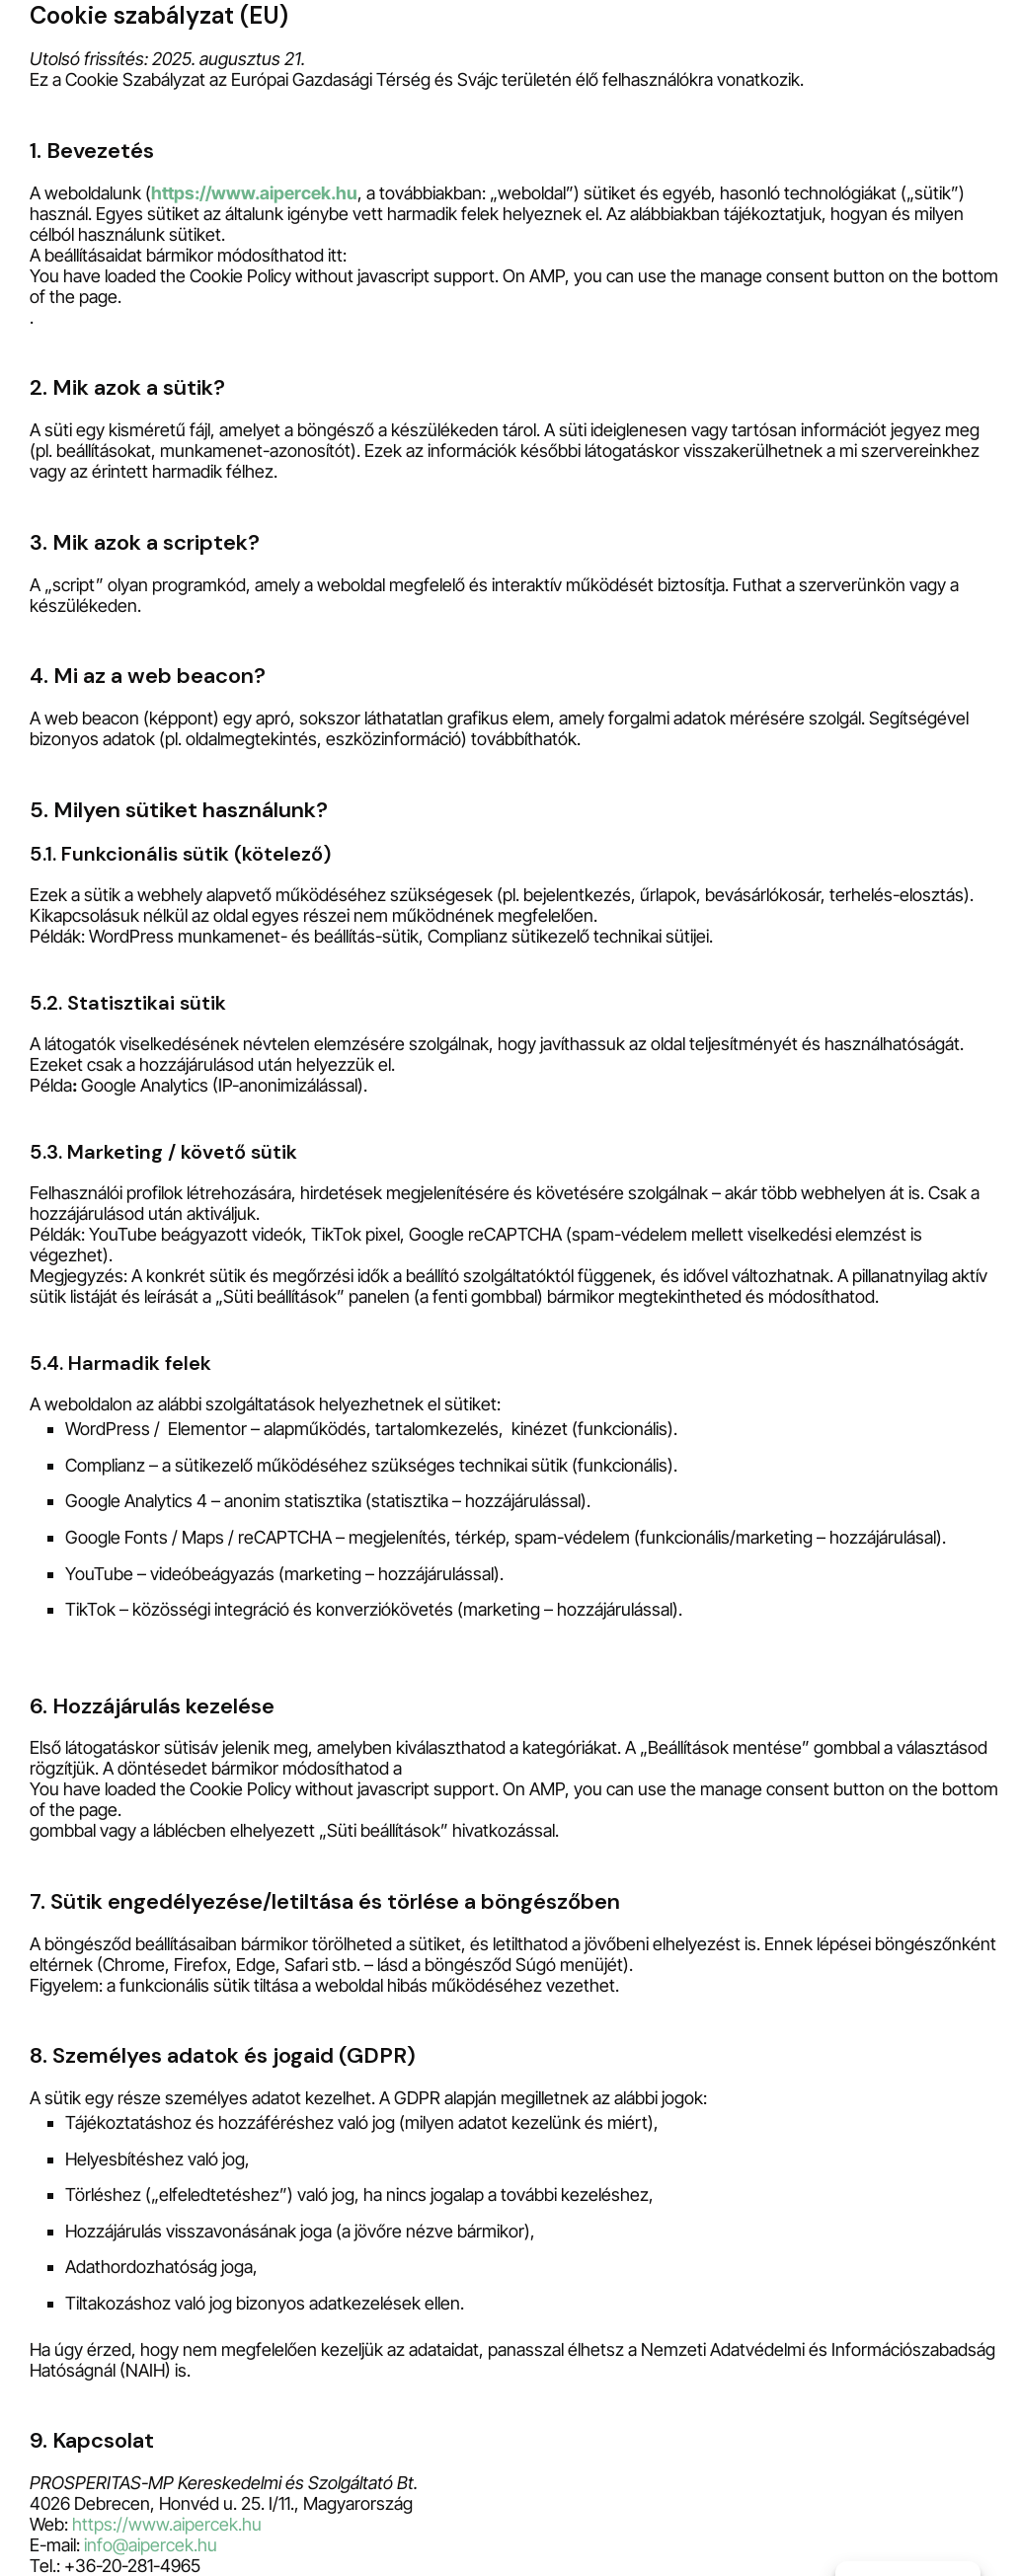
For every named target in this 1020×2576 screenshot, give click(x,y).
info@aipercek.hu (150, 2545)
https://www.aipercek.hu (254, 193)
